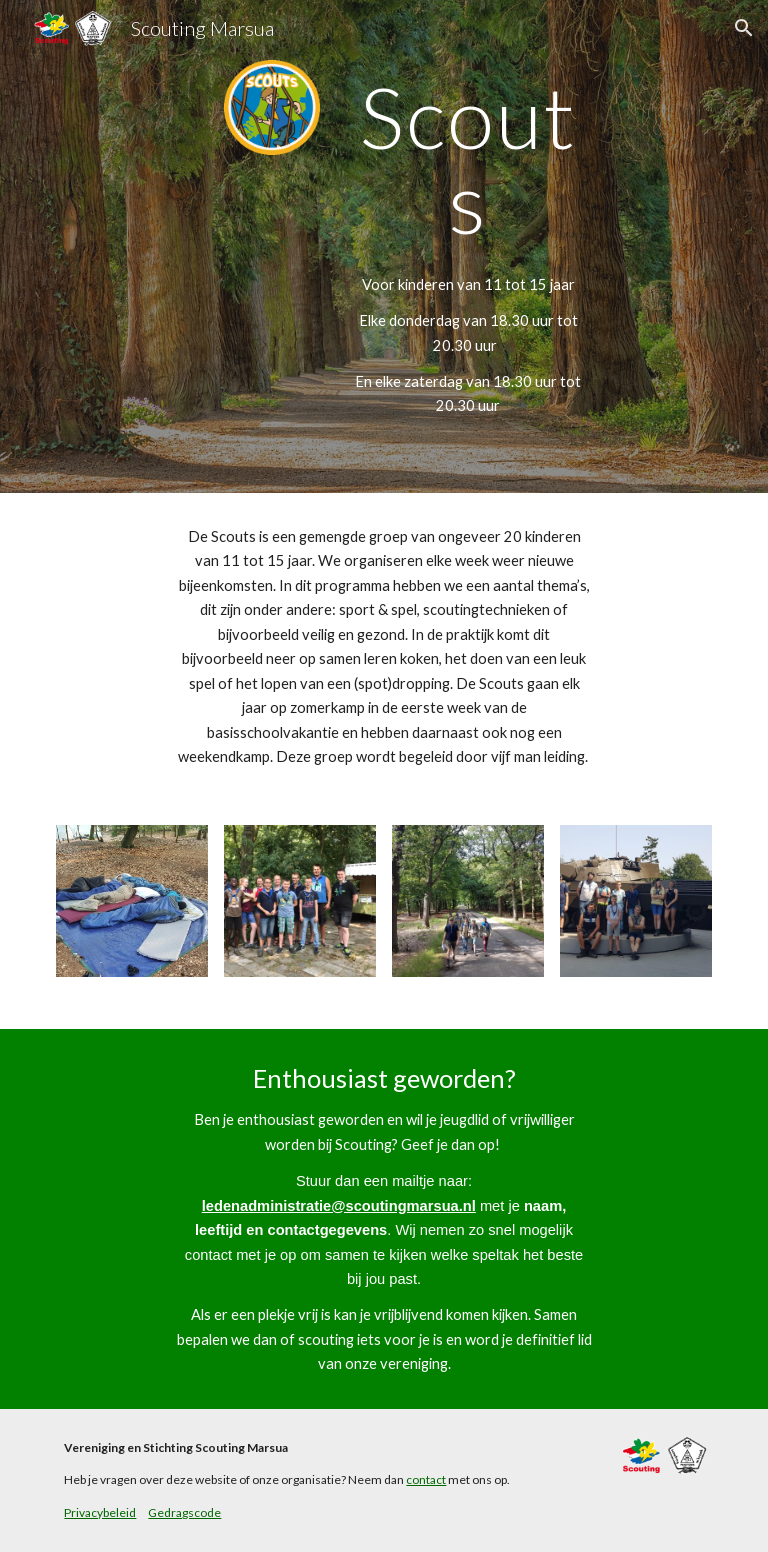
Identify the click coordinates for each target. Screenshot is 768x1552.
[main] (467, 159)
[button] (744, 28)
